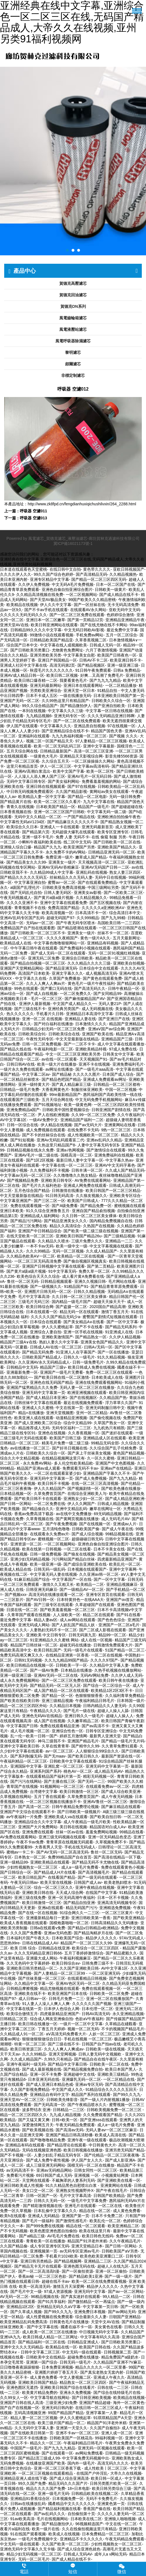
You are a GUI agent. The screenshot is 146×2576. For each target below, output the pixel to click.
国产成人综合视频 (87, 1534)
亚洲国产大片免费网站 (37, 1827)
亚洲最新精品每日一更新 (47, 1918)
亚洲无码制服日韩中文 (105, 1407)
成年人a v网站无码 (110, 2554)
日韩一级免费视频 (45, 1554)
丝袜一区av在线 (69, 1832)
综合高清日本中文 (124, 912)
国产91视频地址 (48, 1104)
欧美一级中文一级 (71, 1246)
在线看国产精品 (61, 1877)
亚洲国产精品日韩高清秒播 (69, 2135)
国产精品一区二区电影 (87, 796)
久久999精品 (88, 918)
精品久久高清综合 (65, 1226)
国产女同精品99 (107, 993)
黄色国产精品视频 (128, 1453)
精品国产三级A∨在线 (18, 1342)
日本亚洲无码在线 (43, 2079)
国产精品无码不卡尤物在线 (95, 1862)
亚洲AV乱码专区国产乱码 (22, 918)
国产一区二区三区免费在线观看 (77, 615)
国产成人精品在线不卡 (118, 594)
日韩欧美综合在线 (64, 1034)
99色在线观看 (26, 988)
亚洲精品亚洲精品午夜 (125, 620)
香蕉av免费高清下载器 (34, 1513)
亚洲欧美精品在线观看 (49, 1862)
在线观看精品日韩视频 (87, 1978)
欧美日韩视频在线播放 (83, 2150)
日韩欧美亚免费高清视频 (63, 887)
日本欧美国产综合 (67, 1938)
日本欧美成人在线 (107, 1377)
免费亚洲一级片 (59, 857)
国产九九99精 (113, 918)
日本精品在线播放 (76, 1670)
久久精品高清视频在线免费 (39, 594)
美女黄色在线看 (108, 2327)
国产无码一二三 (91, 1781)
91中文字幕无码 (62, 1271)
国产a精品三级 (32, 2236)
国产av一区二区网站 (125, 2291)
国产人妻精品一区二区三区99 (60, 1973)
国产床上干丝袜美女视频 (89, 1453)
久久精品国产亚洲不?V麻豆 (117, 2362)
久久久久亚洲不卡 (22, 902)
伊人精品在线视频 (56, 1125)
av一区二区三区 (59, 1751)
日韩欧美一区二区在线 (109, 2064)
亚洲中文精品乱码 (71, 1508)
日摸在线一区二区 (22, 1609)
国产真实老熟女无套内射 (101, 2372)
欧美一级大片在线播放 (56, 1064)
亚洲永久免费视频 (75, 2392)
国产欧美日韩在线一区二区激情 (61, 1377)
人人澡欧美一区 (66, 1614)
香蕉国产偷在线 (96, 2508)
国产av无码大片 (88, 1125)
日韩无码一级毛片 (75, 2362)
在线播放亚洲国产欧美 (45, 2463)
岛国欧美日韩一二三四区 (118, 923)
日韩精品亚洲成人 (83, 2342)
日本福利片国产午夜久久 (28, 1938)
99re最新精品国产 (65, 1094)
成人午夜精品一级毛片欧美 (86, 1822)
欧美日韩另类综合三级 (111, 2488)
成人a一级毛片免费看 (80, 1867)
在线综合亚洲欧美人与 (87, 1493)
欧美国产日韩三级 (65, 1438)
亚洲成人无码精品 (43, 2215)
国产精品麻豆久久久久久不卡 (72, 822)
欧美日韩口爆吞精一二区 (35, 680)
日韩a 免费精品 (126, 670)
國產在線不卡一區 (76, 2327)
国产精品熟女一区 (91, 1337)
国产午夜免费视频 (61, 1524)
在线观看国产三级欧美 (19, 1099)
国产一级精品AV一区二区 (82, 1589)
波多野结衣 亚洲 (36, 2109)
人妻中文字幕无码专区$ (98, 1145)
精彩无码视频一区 (98, 1776)
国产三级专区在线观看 (53, 1604)
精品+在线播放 (31, 1412)
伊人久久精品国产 (49, 1488)
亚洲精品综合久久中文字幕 (37, 1822)
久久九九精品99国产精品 (66, 1660)
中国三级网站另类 (103, 887)
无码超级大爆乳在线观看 (73, 832)
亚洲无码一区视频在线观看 (101, 2448)
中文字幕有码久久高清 (99, 2337)
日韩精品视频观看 (56, 1281)
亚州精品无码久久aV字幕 (59, 2306)
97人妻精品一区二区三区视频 (101, 741)
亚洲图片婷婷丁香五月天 (56, 2372)
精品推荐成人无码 (34, 1428)
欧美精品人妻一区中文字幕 (41, 796)
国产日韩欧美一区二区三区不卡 (37, 933)
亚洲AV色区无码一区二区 (78, 1983)
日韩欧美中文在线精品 (45, 2357)
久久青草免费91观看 (119, 1746)
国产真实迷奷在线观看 (80, 2296)
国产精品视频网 (67, 2261)
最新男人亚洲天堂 (105, 1736)
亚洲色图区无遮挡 (22, 2387)
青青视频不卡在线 (30, 907)
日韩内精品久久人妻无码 (104, 1705)
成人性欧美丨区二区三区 (105, 2468)
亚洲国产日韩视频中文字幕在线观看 (53, 1266)
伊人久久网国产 (81, 1503)
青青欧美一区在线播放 (45, 2241)
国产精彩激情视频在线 (42, 2205)
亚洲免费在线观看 (37, 1832)
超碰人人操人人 (119, 1715)
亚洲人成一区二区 (117, 2433)
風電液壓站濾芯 (73, 329)
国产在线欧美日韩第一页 (31, 2433)
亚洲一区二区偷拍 (111, 2271)
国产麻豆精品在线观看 (120, 1806)
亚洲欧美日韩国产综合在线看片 (67, 2387)
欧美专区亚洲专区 (113, 832)
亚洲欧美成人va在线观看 (66, 1817)
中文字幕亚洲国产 (15, 1200)
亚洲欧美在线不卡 (30, 1993)
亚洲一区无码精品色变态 (109, 1837)
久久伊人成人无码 (126, 1675)
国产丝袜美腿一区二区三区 (41, 1978)
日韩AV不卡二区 (93, 660)
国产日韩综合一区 (15, 1872)
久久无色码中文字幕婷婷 (28, 1963)
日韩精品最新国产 (55, 751)
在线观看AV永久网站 (88, 609)
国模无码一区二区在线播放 (90, 2165)
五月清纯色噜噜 (56, 1529)
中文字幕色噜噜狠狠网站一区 (59, 943)
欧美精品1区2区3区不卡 (112, 1690)
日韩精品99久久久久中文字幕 (36, 630)
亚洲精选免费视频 (115, 1907)
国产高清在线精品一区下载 (117, 1857)
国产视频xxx (15, 1594)
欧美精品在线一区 (61, 2347)
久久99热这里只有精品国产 (65, 700)
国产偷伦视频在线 (105, 1418)
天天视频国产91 (93, 1059)
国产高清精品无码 (91, 574)
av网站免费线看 (89, 2453)
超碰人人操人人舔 (113, 1710)
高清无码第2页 (62, 665)
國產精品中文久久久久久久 (71, 2503)
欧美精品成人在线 (15, 943)
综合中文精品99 (77, 1423)
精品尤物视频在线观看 (59, 1988)
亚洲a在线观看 (50, 1907)
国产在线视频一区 (94, 1524)
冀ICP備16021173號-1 (73, 543)
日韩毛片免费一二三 (66, 1998)
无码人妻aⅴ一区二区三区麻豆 (111, 2130)
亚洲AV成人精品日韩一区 (22, 675)
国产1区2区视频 (40, 1160)
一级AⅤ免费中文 (43, 1120)
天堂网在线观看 (36, 2180)
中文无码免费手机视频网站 (98, 1099)
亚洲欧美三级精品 (113, 2074)
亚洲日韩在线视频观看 (45, 786)
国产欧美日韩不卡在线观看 (37, 1498)
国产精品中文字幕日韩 (67, 2064)
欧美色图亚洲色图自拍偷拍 (53, 2231)
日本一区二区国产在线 (115, 584)
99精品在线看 (131, 1832)
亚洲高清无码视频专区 (116, 1902)
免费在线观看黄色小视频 (122, 1867)
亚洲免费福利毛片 (128, 1064)
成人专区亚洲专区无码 (49, 2246)
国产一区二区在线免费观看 (76, 721)
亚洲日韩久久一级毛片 (84, 1715)
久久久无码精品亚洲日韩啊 (111, 716)
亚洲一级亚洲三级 (122, 665)
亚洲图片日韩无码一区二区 (47, 1291)
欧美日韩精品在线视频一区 (29, 1665)
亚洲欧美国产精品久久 (116, 847)
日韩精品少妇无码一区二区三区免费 (54, 1029)
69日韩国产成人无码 (54, 2175)
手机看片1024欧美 (62, 2256)
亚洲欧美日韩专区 (56, 1180)
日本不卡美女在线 (109, 1549)
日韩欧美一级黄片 (110, 589)
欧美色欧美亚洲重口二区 (101, 2256)
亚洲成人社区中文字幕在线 (23, 665)
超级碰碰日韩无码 (87, 1539)
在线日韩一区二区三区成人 (98, 2407)
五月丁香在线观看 (49, 1796)
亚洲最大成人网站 (41, 1958)
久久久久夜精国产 (62, 938)
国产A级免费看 (65, 1205)
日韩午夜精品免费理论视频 (75, 1806)
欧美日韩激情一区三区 (79, 1791)
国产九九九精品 (122, 1478)
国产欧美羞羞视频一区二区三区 (67, 1609)
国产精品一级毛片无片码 (122, 1741)
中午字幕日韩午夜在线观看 (33, 948)
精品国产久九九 (47, 847)
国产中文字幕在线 (42, 2327)
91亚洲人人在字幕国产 (75, 1352)
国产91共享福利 (52, 2301)
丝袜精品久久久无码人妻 (71, 877)
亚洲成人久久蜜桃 (37, 1407)
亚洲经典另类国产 (63, 1008)
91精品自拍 (107, 690)
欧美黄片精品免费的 (39, 2392)
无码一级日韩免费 (124, 796)
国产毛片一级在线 (79, 1710)
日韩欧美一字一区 (71, 1665)
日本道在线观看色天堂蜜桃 (23, 569)
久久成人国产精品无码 (124, 1170)
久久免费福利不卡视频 (49, 1170)
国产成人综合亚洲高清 (69, 2478)
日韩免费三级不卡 (97, 1963)
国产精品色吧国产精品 (61, 1079)
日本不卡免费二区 (107, 2215)
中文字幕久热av (119, 1160)
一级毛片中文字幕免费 (87, 2200)
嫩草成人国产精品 (91, 857)
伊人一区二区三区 (55, 766)
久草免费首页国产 (49, 1493)
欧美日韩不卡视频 (53, 1483)
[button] (67, 250)
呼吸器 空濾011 (33, 511)
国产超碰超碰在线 (127, 806)
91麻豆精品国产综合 (32, 1579)
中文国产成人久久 (67, 2089)
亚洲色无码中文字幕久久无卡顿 (27, 2549)
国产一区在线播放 (113, 1352)
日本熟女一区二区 (30, 1857)
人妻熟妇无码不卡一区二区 (53, 1630)
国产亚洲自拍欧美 (109, 705)
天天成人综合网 (69, 1892)
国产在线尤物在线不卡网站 (103, 625)
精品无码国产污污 (81, 1907)
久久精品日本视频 (65, 1705)
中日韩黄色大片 (102, 2145)
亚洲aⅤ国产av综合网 (106, 1029)
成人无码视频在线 (97, 1008)
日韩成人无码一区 (105, 645)
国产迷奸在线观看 (117, 1433)
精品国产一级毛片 (93, 806)
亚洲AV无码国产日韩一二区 (105, 867)
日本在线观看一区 (41, 1311)
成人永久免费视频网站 (19, 1680)
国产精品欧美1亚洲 (85, 2276)
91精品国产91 (76, 1286)
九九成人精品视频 (65, 2114)
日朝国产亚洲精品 (124, 2316)
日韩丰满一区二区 (87, 1170)
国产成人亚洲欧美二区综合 (37, 1423)
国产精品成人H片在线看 (55, 1872)
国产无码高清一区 (49, 2104)
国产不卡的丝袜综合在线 (43, 1135)
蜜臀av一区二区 (62, 882)
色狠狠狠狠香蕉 (89, 1695)
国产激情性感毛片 (71, 2221)
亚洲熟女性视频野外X (74, 2190)
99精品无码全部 (105, 1443)
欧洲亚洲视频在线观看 (87, 1392)
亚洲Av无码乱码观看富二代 (60, 1140)
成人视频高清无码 (101, 973)
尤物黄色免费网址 (67, 650)
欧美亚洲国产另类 (79, 847)
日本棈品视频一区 (15, 1493)
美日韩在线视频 (73, 1827)
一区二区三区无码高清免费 (37, 1261)
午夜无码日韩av (24, 1882)
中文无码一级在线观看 (81, 2352)
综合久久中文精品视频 (19, 1458)
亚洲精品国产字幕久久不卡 (106, 1473)
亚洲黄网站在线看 (120, 1125)
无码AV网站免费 (94, 1675)
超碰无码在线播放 (75, 1645)
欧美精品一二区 (90, 1584)
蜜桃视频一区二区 (53, 1539)
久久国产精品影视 (71, 791)
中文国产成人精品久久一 (74, 1003)
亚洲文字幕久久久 (67, 973)
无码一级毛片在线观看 (83, 1650)
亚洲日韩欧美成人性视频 (21, 2185)
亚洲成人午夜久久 (109, 2377)
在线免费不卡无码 (83, 1130)
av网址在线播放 (59, 1069)
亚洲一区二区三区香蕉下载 (58, 2468)
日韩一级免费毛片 (88, 1362)
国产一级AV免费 (44, 1670)
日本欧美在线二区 (86, 2519)
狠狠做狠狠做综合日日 (41, 2039)
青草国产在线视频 (22, 1786)
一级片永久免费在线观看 (21, 1069)
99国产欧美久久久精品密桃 (92, 599)
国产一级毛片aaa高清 (94, 1069)
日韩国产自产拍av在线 (101, 2044)
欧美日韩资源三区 (26, 2049)
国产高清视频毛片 (93, 1872)
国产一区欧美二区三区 (123, 892)
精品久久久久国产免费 (45, 2488)
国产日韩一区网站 (15, 1503)
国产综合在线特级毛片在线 (116, 2392)
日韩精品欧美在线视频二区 (94, 2493)
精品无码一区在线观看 (79, 1311)
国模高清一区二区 (76, 1155)
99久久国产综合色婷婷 (54, 574)
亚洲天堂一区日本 (79, 690)
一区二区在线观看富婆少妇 (57, 1473)
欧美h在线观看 (13, 2215)
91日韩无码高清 (60, 1195)
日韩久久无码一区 (49, 2200)
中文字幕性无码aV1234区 (22, 822)
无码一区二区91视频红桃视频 (114, 953)
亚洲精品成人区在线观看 (104, 1438)
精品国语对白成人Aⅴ (108, 1827)
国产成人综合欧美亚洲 (120, 1791)
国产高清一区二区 (34, 1806)
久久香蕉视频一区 (83, 1433)
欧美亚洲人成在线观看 (33, 1418)
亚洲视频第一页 (43, 2251)
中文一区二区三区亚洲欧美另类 (73, 1054)
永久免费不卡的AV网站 (66, 852)
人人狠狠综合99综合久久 (97, 1751)
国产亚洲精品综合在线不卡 (65, 731)
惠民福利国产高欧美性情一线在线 (112, 1094)
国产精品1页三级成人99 (39, 2458)
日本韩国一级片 (130, 1700)
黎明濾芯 (73, 352)
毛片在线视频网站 (52, 2519)
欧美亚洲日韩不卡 (125, 660)
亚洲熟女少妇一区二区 (83, 1498)
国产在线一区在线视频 (37, 1912)
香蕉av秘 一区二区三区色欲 (42, 2276)
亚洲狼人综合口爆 (15, 847)
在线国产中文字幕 (101, 1892)
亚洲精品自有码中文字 (49, 2094)
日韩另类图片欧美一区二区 (113, 2483)
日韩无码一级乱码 (49, 1569)
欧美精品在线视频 (22, 604)
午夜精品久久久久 (45, 1710)
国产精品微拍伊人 (75, 705)
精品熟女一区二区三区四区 (83, 2382)
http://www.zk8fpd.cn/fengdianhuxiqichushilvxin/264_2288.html (82, 504)
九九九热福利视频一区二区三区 (79, 736)
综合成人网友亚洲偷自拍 (51, 2019)
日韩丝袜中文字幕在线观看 (37, 1402)
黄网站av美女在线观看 (109, 791)
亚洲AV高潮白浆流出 (32, 771)
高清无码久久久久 (113, 2463)
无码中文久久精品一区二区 (37, 817)
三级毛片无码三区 (34, 1301)
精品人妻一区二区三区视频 (33, 2418)
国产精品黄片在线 (15, 801)
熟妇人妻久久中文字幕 (58, 1342)
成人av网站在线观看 (77, 1620)
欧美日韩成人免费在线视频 (91, 1367)
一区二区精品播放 (120, 685)
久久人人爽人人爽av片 (45, 983)
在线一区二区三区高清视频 (94, 1483)
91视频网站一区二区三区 (62, 1786)
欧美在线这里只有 (94, 2231)
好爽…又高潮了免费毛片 (101, 675)
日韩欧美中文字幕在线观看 (73, 1761)
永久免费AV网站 (37, 1463)
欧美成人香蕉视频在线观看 (23, 1923)
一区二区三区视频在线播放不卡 (53, 1801)
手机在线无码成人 (80, 1847)
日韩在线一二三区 (113, 2387)
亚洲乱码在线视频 (91, 872)
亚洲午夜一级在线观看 (87, 2140)
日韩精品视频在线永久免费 (30, 1150)
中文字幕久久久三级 (65, 710)
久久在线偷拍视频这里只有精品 (89, 2529)
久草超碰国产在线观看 (94, 1604)
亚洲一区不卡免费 (45, 2074)
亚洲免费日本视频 (89, 2311)
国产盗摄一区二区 (71, 1306)
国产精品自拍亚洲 (79, 1902)
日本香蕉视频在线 (15, 811)
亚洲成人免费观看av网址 (104, 1079)
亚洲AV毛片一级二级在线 (36, 1155)
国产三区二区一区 (49, 1200)
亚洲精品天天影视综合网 (81, 756)
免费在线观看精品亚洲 (59, 1726)
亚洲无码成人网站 (34, 1625)
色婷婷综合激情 (120, 615)
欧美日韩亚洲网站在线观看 (54, 625)
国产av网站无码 (122, 2311)
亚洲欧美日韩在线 (37, 1892)
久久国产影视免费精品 (30, 2089)
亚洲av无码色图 (58, 1933)
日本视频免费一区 (68, 2498)
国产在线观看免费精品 (97, 882)
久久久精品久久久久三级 (88, 963)
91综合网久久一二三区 (79, 1912)
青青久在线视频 (20, 806)
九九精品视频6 (39, 716)
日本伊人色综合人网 (61, 2008)
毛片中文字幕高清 (34, 1296)
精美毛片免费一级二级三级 (65, 1443)
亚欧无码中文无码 (124, 609)
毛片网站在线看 (122, 1281)
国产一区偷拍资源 (77, 2271)
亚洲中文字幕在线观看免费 (63, 902)
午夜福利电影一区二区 (53, 1049)
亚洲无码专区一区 (69, 716)
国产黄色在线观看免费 (102, 978)
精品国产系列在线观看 (90, 2094)
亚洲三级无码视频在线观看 (62, 1837)
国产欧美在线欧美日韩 (19, 1700)
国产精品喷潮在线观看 (76, 928)
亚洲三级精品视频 (57, 1700)
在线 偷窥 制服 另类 (108, 837)
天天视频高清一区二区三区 (101, 862)
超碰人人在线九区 (113, 2266)
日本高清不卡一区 (91, 912)
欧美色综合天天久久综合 (38, 1276)
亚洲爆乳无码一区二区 (81, 2079)
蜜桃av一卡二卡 (20, 1852)
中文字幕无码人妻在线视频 (53, 1574)
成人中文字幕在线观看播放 (120, 1044)
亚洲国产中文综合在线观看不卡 (27, 1811)
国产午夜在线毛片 (111, 2190)
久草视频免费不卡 (111, 1842)
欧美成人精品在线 (15, 1569)
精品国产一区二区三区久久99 (86, 1943)
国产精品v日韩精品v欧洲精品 (93, 1928)
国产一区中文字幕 (122, 1322)
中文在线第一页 (69, 1407)
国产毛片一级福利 (37, 2221)
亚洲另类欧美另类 (45, 655)
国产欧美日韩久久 (83, 1756)
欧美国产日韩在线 (94, 2347)
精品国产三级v (52, 1367)
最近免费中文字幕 (122, 630)
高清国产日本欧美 (34, 973)
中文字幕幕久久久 (55, 726)
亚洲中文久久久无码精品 (21, 2347)
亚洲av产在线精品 (116, 1468)
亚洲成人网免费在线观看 (85, 1185)
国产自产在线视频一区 (19, 2407)
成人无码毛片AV (115, 1519)
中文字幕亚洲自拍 (30, 882)
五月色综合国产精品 (32, 1190)
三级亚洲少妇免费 (61, 2402)
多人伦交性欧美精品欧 (73, 1463)
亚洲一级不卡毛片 (37, 837)
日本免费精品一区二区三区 (105, 2534)
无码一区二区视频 (68, 1251)
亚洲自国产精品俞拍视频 (93, 1210)
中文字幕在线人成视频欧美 (63, 645)
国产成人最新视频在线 (41, 2069)
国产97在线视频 (81, 786)
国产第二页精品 (100, 1266)
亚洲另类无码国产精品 (124, 2150)
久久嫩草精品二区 (83, 1721)
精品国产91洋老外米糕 (87, 2241)
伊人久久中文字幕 (55, 604)
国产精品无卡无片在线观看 (37, 2266)
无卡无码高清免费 (123, 604)
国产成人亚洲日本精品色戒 (49, 2084)
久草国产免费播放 (64, 978)
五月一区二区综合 (121, 635)
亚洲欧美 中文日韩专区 (46, 1635)
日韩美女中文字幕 (118, 1054)
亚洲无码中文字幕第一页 (43, 1392)
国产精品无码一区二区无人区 (55, 1685)
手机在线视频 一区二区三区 (88, 2039)
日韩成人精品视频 (113, 1503)
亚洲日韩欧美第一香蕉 (90, 1918)
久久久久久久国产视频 (91, 2003)
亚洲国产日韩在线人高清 (21, 2402)
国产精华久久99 (85, 1746)
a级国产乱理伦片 (25, 887)
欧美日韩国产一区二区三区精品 (113, 1190)
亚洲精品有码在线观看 (24, 2145)
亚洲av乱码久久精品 (104, 1140)
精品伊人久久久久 (101, 1938)
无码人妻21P (109, 1003)
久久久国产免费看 (26, 1933)
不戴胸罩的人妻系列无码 (73, 2180)
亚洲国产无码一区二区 (19, 700)
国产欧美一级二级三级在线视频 (90, 1231)
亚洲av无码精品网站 (54, 2170)
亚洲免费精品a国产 (23, 1109)
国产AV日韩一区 (40, 1599)
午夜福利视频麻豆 (75, 1958)
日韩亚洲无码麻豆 (41, 1589)
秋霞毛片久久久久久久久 (51, 670)
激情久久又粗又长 (58, 1584)
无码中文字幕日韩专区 (26, 781)
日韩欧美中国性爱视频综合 (65, 1109)
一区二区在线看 (77, 1549)
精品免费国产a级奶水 (120, 2357)
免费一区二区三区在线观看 (109, 1372)
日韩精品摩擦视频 (22, 1988)
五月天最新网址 (126, 938)
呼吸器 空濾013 (33, 518)
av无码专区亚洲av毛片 (79, 2251)
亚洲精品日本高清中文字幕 (89, 1013)
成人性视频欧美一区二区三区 (92, 1135)
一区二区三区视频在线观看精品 (46, 2473)
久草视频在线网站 (15, 1796)
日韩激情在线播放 (67, 1190)
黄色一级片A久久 (95, 938)
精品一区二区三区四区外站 (23, 1705)
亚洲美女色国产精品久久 (102, 1342)
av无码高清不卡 (20, 2170)
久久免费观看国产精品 (102, 2114)
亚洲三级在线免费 (30, 1897)
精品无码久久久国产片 (68, 2483)
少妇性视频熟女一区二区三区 (33, 1867)
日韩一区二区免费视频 (41, 1044)
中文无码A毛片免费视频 (72, 584)
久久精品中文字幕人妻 (109, 1665)
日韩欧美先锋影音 (62, 2099)
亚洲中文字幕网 (122, 1569)
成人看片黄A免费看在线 (83, 1276)
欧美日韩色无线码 (97, 2236)
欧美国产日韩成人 (83, 1200)
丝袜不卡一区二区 (113, 933)
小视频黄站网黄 (115, 2175)
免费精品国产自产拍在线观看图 (27, 928)
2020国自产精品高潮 (108, 1306)
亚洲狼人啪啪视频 (120, 2519)
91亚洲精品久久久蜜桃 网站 (54, 1640)
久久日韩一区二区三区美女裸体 (89, 1216)
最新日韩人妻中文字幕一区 (79, 1160)
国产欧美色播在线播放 (120, 1488)
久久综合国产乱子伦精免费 (113, 1448)
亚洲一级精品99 (14, 1862)
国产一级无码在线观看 (97, 1877)
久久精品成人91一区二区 (22, 2034)
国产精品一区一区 (57, 1695)
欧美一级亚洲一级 (45, 1564)
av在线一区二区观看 (59, 1059)
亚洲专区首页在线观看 (105, 1594)
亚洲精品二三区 (97, 2261)
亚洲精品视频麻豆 (122, 1584)
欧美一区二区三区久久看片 (57, 801)
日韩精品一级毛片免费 (19, 1089)
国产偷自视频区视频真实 (85, 1261)
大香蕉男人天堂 (48, 1847)
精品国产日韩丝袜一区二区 (33, 1645)
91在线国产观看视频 (28, 2534)
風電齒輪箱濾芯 (73, 318)
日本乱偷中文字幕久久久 (55, 2210)
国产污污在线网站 (26, 1781)
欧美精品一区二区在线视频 (81, 1256)
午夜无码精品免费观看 (75, 2125)
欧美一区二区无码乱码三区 (57, 746)
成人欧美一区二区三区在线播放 (49, 2332)
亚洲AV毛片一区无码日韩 (89, 776)
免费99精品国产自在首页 (69, 1857)
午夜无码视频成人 (15, 897)
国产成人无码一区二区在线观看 (58, 953)
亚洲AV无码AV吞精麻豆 (58, 867)
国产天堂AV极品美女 (48, 599)
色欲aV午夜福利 (89, 2019)
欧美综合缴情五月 (22, 2013)
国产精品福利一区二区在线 (41, 2342)
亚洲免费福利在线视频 (113, 1155)
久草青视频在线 (39, 1519)
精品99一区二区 (112, 1635)
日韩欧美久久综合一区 (111, 700)
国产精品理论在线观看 (66, 2145)
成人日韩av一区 (32, 1998)
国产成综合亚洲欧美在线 (85, 1564)
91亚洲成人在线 (119, 1332)
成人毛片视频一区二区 (30, 1731)
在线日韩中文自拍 (65, 569)
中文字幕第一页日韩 (100, 2306)
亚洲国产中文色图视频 (115, 1463)
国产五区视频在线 (105, 902)
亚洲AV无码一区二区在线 (56, 1675)
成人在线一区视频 (96, 1640)
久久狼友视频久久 (91, 1195)
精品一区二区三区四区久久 (23, 2114)
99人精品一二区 (117, 2296)
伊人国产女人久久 (87, 2160)
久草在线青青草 (55, 1746)
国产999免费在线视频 (45, 2226)
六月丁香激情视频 (101, 650)
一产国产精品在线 (79, 817)
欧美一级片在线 (45, 2529)
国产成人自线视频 (41, 993)
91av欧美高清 (22, 2519)
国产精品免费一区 (96, 1205)
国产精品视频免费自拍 (83, 2069)
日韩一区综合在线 (22, 1125)
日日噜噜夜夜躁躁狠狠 (19, 2367)
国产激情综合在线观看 (106, 1150)
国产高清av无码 (69, 2130)
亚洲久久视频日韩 (90, 1281)
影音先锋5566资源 (121, 756)
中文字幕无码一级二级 (106, 811)
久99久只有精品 (58, 2059)
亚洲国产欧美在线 (97, 1034)
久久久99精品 (38, 1251)
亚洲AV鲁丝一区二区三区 (105, 1801)
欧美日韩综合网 (39, 1306)
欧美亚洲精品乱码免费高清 (23, 2322)
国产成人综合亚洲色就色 (78, 2549)
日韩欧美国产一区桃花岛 (71, 2438)
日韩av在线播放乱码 (28, 2503)
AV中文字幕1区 (13, 1120)
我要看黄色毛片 (73, 680)
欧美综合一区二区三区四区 (96, 1948)
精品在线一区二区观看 (85, 2226)
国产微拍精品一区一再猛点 (91, 2301)
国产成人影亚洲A (120, 2160)
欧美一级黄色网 (77, 1104)
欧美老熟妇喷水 (117, 1882)
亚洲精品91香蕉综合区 (30, 2498)
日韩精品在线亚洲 (54, 1948)
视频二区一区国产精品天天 (49, 741)
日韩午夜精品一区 (123, 988)
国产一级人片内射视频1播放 (104, 2099)
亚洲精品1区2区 (20, 2306)
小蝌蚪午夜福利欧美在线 (39, 842)
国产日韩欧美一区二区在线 (116, 842)
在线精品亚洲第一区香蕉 (67, 1655)
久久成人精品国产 (101, 1251)
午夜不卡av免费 (30, 1842)
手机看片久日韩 (49, 1013)
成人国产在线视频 (49, 1721)
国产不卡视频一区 (15, 2155)
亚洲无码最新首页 (97, 827)
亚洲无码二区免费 (43, 958)
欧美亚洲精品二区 (123, 2226)
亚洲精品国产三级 (117, 1039)
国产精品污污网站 (26, 1221)
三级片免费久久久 (87, 1241)
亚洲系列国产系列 (45, 1771)
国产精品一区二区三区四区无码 (98, 579)
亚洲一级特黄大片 (34, 1084)
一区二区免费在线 (49, 1503)
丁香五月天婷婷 (51, 2029)
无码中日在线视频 (110, 877)
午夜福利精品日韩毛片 (94, 1700)
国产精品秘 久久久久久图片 (76, 1074)
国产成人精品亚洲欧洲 (124, 1498)
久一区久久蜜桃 (100, 1458)
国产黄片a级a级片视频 (54, 897)
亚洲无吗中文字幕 (89, 2291)
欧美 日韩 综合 (23, 1948)
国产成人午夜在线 (117, 1529)
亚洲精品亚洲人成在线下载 (23, 2478)
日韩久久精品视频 (89, 1291)
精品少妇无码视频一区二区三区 (33, 2554)
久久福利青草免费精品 (124, 1695)
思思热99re (10, 1943)
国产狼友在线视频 (79, 1554)
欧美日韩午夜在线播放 (118, 1680)
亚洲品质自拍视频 (89, 726)
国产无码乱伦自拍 (26, 892)
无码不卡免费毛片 (101, 2498)
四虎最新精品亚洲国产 (116, 1559)
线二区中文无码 (77, 842)
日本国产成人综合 (118, 1074)
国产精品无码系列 (120, 1327)
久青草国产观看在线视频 (28, 1614)
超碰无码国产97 (60, 918)
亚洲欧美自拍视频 (128, 963)
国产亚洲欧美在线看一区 (118, 2180)
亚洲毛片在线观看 (80, 2205)
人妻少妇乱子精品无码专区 (58, 2155)
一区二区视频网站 (81, 594)
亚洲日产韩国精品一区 (57, 660)
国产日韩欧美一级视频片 (78, 1811)
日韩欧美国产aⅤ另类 (120, 2251)
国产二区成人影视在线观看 (102, 1630)
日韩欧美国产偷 (85, 1529)
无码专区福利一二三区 (71, 1428)
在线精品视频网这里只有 (63, 1458)
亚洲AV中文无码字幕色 (115, 1165)
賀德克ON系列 (73, 306)
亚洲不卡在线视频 (94, 1064)
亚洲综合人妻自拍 (45, 1332)
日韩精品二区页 (13, 2019)
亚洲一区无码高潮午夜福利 (71, 1897)
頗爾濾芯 (73, 364)
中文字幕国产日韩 (22, 1726)
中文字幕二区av (36, 1074)
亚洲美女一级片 (62, 862)
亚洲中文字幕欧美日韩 (19, 1746)
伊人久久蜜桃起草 (57, 1327)
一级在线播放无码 (75, 695)
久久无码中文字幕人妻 (34, 2428)
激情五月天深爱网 (68, 2286)
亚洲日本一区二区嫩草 (45, 620)
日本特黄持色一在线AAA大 (80, 1599)
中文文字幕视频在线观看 (111, 1246)
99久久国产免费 (32, 2483)
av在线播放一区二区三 (30, 1448)
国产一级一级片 (118, 2276)
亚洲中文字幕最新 (98, 746)
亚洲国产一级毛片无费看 (61, 1372)
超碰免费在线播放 (83, 2357)
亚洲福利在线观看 (34, 736)
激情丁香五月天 (115, 1311)
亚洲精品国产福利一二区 (81, 1120)
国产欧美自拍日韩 (105, 1817)
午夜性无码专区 (39, 1039)
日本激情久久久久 (91, 1024)
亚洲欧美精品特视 (91, 1049)
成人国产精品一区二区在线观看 (61, 1690)
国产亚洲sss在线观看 (98, 2120)
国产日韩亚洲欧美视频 (91, 2397)
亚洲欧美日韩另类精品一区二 (31, 1968)
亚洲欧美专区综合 (125, 1195)
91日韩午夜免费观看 (93, 670)
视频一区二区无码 (83, 2029)
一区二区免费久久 (75, 993)
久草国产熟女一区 (109, 1423)
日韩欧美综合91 (32, 1034)
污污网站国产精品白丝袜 (73, 1559)
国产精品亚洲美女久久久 (65, 1221)
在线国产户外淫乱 (92, 2473)
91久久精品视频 (111, 1357)
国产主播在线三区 (59, 1781)
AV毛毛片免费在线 (63, 2236)
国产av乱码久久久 (49, 2513)
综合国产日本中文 (22, 645)
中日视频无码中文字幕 (98, 2332)
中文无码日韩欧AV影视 (84, 630)
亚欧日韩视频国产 (128, 569)
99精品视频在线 (119, 1534)
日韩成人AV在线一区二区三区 (56, 1347)
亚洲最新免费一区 (22, 1372)
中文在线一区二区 (121, 2524)
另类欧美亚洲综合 (45, 690)
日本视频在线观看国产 (87, 1569)
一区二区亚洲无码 (104, 1973)
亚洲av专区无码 (89, 2084)
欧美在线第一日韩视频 (41, 1549)
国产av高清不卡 (95, 1726)
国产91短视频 (22, 1140)
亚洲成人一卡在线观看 (59, 827)
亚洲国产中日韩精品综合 (39, 1231)
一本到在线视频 (32, 710)
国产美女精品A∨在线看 (83, 1322)
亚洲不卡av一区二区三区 (77, 2433)
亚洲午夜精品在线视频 (94, 1887)
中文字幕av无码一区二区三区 (25, 1175)
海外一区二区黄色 (128, 2402)
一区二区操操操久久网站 (92, 761)
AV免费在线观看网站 (93, 1180)
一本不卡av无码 (40, 1246)
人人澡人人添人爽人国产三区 (39, 776)
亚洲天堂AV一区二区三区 (22, 2099)
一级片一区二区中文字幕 (81, 2024)
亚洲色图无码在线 (79, 2266)
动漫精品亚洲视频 (71, 1418)
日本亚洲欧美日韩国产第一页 (118, 695)
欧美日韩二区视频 (62, 675)
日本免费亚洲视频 (57, 2367)
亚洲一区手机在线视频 (83, 1332)
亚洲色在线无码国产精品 (51, 1382)
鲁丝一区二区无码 (22, 1281)
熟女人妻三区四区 (125, 872)
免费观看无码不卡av (80, 1468)
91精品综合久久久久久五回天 (111, 2089)
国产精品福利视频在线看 (59, 2508)
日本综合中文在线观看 (98, 968)
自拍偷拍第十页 (81, 2513)
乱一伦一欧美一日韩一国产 (33, 1736)
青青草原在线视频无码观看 (69, 1842)
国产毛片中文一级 (26, 2291)
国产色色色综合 (111, 1620)
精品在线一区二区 (94, 2210)
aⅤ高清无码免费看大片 (66, 2034)
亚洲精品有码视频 (102, 943)
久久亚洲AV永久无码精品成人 (44, 1362)
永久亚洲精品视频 (128, 2013)
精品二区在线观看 (98, 1614)
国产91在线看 (128, 1614)
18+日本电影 (78, 2488)
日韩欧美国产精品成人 (41, 1357)
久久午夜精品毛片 (125, 2241)
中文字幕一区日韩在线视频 (109, 710)
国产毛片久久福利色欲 (41, 1185)
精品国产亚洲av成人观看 (38, 1468)
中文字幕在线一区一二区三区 (67, 1165)
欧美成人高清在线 (110, 2135)
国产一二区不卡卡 (79, 1044)
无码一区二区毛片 (34, 2559)
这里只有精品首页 (22, 766)
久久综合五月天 (55, 761)
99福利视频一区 (109, 2438)
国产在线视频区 (83, 1397)
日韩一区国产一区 (41, 2195)
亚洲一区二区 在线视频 (42, 1019)
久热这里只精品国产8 (56, 1145)
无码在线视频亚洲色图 (41, 2150)
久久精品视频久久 (91, 897)
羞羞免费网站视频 (101, 1832)
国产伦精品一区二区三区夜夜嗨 (111, 2155)
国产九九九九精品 (105, 680)
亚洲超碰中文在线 (79, 2074)
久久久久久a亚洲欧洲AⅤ (103, 907)
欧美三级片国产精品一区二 (61, 2423)
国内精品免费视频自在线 (111, 1221)
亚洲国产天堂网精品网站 (21, 968)
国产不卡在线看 (89, 1327)
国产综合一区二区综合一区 (106, 1685)
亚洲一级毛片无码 (53, 2493)
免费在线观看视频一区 (30, 1205)
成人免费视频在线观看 (45, 1130)
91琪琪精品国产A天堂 (112, 2418)
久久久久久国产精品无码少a (55, 1317)
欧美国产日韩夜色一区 (116, 655)
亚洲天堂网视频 (62, 2054)
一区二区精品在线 (119, 2079)
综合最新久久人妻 (91, 2316)
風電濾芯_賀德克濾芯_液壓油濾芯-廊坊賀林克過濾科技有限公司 (84, 538)
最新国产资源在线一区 (120, 1756)
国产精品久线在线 (15, 1049)
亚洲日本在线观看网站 (83, 685)
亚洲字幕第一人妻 (101, 2412)
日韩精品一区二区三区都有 (116, 1084)
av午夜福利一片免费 (24, 1817)
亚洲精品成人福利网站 (39, 1216)
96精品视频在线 (45, 2296)
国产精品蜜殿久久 (121, 1953)
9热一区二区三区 (116, 1130)
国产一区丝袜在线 (89, 604)
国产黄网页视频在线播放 (77, 1519)
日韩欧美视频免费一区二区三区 (115, 2109)
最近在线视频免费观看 (83, 1402)
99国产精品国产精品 (66, 2412)
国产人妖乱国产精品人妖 (74, 1625)
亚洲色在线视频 (51, 1433)
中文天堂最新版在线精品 (77, 1039)
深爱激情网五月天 (37, 2125)
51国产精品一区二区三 (125, 1650)
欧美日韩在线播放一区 (37, 2024)
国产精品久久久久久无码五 (23, 877)
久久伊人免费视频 (34, 584)
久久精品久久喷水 (53, 1241)
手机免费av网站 (89, 635)
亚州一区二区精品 (91, 1412)
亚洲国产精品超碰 (94, 2402)
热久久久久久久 (20, 1013)
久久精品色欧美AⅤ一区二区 (30, 1256)
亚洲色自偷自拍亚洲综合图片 (67, 589)
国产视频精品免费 (22, 1180)
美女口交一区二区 (37, 2190)
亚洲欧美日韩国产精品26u (78, 1236)
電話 (24, 2568)
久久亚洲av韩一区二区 (99, 1574)
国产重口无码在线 (56, 988)
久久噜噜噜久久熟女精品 (74, 1175)
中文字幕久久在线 (30, 978)
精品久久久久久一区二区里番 (100, 2367)
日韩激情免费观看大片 (113, 1645)
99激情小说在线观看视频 (52, 635)
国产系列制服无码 (26, 1756)
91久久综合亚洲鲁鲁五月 (48, 1210)
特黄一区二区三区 (30, 2044)
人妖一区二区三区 (104, 2034)
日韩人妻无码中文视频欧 (100, 2054)
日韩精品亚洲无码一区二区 (111, 852)
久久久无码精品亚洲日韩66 (38, 1953)
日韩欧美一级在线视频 (105, 2049)
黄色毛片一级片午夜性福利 (91, 983)
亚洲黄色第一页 (111, 2503)
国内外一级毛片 (81, 2463)
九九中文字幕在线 (98, 801)
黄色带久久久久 (96, 569)
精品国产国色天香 (106, 731)
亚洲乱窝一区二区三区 (63, 1766)
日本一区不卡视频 (113, 1897)
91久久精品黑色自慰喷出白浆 (72, 2185)
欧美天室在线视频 (56, 1882)
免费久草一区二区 (94, 1271)
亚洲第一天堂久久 (71, 2428)
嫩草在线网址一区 (105, 1508)
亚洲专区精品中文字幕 (49, 579)
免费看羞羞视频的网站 (101, 781)
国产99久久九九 (127, 2094)
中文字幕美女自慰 (79, 655)
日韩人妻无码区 (57, 892)
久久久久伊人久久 (15, 574)
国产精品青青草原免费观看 (114, 1286)
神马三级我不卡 (51, 1741)
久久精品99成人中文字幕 (52, 872)
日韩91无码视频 (28, 1660)
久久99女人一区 (14, 2397)
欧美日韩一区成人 (106, 2478)
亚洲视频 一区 (86, 2175)
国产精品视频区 (91, 665)
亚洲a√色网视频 (70, 1150)
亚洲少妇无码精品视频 (30, 1559)
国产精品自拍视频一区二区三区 (37, 963)
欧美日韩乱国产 (47, 1650)
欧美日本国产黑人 (120, 2069)
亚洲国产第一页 (75, 2215)
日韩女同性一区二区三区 (95, 2170)
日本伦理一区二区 (97, 2008)
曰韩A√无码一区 (98, 1347)
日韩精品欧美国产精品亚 (51, 640)
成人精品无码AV (108, 1771)
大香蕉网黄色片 (55, 1089)
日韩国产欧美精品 (109, 2195)
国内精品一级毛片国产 (71, 1301)
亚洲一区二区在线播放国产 (109, 1998)
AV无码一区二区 (14, 2296)
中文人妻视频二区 (75, 2377)
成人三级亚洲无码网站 (45, 2165)
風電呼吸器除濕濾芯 (73, 341)
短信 (73, 2568)
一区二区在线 (110, 2205)
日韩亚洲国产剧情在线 (111, 1109)
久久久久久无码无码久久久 (23, 615)
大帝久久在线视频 (126, 2473)
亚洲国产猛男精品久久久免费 (31, 1387)
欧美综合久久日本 (22, 827)
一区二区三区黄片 (117, 1912)
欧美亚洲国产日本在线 (67, 1993)
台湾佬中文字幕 (43, 1791)
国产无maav (54, 1756)
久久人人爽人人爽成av (63, 2049)
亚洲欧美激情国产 (57, 1337)
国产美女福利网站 (63, 781)
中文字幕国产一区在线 (71, 1579)
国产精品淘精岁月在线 (93, 1933)
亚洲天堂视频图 (60, 1412)
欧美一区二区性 (100, 771)
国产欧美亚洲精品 (128, 1918)
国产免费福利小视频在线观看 (85, 948)
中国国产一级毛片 (26, 2448)
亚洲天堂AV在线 (14, 625)
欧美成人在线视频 (64, 2534)
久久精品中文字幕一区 (33, 1983)
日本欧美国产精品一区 (55, 806)
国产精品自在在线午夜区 (95, 2059)
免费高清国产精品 (63, 907)
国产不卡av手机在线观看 (46, 609)
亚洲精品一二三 (119, 1241)
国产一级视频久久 (46, 1286)
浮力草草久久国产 (120, 1402)
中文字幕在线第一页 (24, 2008)
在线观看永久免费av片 (49, 1534)
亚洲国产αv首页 (120, 1599)
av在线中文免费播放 (73, 1513)
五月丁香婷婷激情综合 (83, 1953)
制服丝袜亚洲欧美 (87, 1089)
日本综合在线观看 (45, 1322)
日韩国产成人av (88, 1882)
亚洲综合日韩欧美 (77, 958)
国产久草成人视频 (26, 2311)
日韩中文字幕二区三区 (40, 2352)
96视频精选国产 (89, 2524)
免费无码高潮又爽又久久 (21, 1655)
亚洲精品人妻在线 (80, 1019)
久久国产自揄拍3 (104, 2428)
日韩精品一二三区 (68, 2109)
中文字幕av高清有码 (91, 766)
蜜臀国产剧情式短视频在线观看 (110, 1317)
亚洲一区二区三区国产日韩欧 (59, 811)
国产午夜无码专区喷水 (75, 923)
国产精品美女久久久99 (26, 862)
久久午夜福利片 (131, 1114)
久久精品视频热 (123, 574)
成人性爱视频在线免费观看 (49, 2316)
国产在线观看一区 (57, 2453)
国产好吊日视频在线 (69, 1448)
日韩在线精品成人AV (40, 1943)
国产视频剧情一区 (83, 1488)
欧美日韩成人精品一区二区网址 (50, 2337)
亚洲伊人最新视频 (34, 1003)
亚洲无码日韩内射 (57, 2407)
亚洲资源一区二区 (26, 1544)
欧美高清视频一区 (57, 912)
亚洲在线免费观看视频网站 (98, 1382)
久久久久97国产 (104, 1660)
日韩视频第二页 (117, 2352)
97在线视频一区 (121, 726)
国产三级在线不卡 (30, 1008)
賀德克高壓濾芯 (73, 283)
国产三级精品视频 (119, 1236)
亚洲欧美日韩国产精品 (37, 2382)
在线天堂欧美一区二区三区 (29, 1236)
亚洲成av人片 (125, 1524)
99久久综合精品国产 (40, 705)
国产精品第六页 (36, 832)
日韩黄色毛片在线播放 (69, 2322)
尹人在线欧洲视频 (53, 1114)
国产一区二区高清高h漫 (39, 2271)
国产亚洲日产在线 (114, 1019)
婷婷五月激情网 (73, 1736)
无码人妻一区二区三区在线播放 (87, 1387)
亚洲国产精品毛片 (83, 1741)
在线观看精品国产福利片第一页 (53, 1776)
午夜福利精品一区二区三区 (23, 1761)
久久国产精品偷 (13, 2246)
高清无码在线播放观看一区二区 (56, 1594)
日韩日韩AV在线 (20, 1064)
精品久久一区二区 (45, 2443)
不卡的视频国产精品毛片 (122, 2029)
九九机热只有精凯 (109, 1428)
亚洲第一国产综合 (41, 2362)
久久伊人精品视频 (124, 1337)
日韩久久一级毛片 (79, 1357)
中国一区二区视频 (120, 1089)
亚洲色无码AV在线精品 (42, 1715)
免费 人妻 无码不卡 (72, 837)
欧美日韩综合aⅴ (66, 1963)
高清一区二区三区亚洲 (93, 751)
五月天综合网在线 (22, 751)
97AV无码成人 (131, 1938)
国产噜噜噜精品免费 (47, 2140)
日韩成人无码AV (77, 2554)
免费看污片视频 (20, 2175)
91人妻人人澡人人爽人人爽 (46, 2003)
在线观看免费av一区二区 (107, 1786)
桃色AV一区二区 (77, 1771)
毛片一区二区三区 (46, 998)
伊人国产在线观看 (22, 726)
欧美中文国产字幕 (68, 771)
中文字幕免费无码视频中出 (85, 2458)
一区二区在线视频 (106, 1655)
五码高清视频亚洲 (30, 2412)
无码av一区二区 (40, 923)
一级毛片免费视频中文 (37, 2539)
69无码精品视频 (108, 1513)
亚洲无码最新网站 (45, 685)
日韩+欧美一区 (64, 2120)
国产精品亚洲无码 (61, 968)
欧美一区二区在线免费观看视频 (99, 2281)
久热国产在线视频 (98, 1226)
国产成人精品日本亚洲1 (46, 1397)
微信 (121, 2568)
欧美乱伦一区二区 (124, 1564)
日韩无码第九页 (82, 1635)
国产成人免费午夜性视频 (47, 2160)
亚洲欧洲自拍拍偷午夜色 (118, 817)
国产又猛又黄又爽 (34, 2120)
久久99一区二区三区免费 (93, 1114)
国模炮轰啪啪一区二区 (69, 1923)
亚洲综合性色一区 (67, 1731)
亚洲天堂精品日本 (87, 2246)
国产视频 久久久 (123, 736)
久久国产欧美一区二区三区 (65, 2544)
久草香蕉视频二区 (91, 640)
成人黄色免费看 (126, 2210)
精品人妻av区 (46, 1620)
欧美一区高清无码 (34, 2286)
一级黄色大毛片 (43, 756)
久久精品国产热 (113, 1397)
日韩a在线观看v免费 (47, 1928)
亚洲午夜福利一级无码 (26, 2064)
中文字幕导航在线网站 (49, 2397)
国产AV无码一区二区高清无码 (62, 1852)
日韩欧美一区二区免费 (109, 1993)
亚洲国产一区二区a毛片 (119, 1625)
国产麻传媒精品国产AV (85, 998)
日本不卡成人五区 (41, 695)
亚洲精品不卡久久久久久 (81, 2539)
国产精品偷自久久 (37, 1508)
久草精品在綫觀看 (120, 2024)
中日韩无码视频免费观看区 (29, 791)
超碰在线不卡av (55, 2281)
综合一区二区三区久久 (53, 1887)
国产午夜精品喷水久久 (87, 2104)
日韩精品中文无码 (22, 1367)
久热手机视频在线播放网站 (117, 1670)
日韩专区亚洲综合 (101, 1731)
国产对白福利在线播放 (53, 1024)
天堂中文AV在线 (105, 2322)
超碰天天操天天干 (109, 1301)
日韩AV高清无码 (96, 2013)
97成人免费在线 (123, 1049)
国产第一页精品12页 (85, 620)
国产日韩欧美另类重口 (30, 650)
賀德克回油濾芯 (73, 295)
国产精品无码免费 (37, 1352)
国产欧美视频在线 (37, 2130)
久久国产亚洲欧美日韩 (79, 1968)
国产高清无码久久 (89, 988)
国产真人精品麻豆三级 (71, 1084)
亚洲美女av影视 (88, 892)
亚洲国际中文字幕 (26, 1766)
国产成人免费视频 (91, 1478)
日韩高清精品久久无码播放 (114, 1923)
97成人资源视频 (58, 2291)
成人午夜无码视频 (117, 1796)
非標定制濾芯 (73, 375)
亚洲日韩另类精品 (36, 2261)
